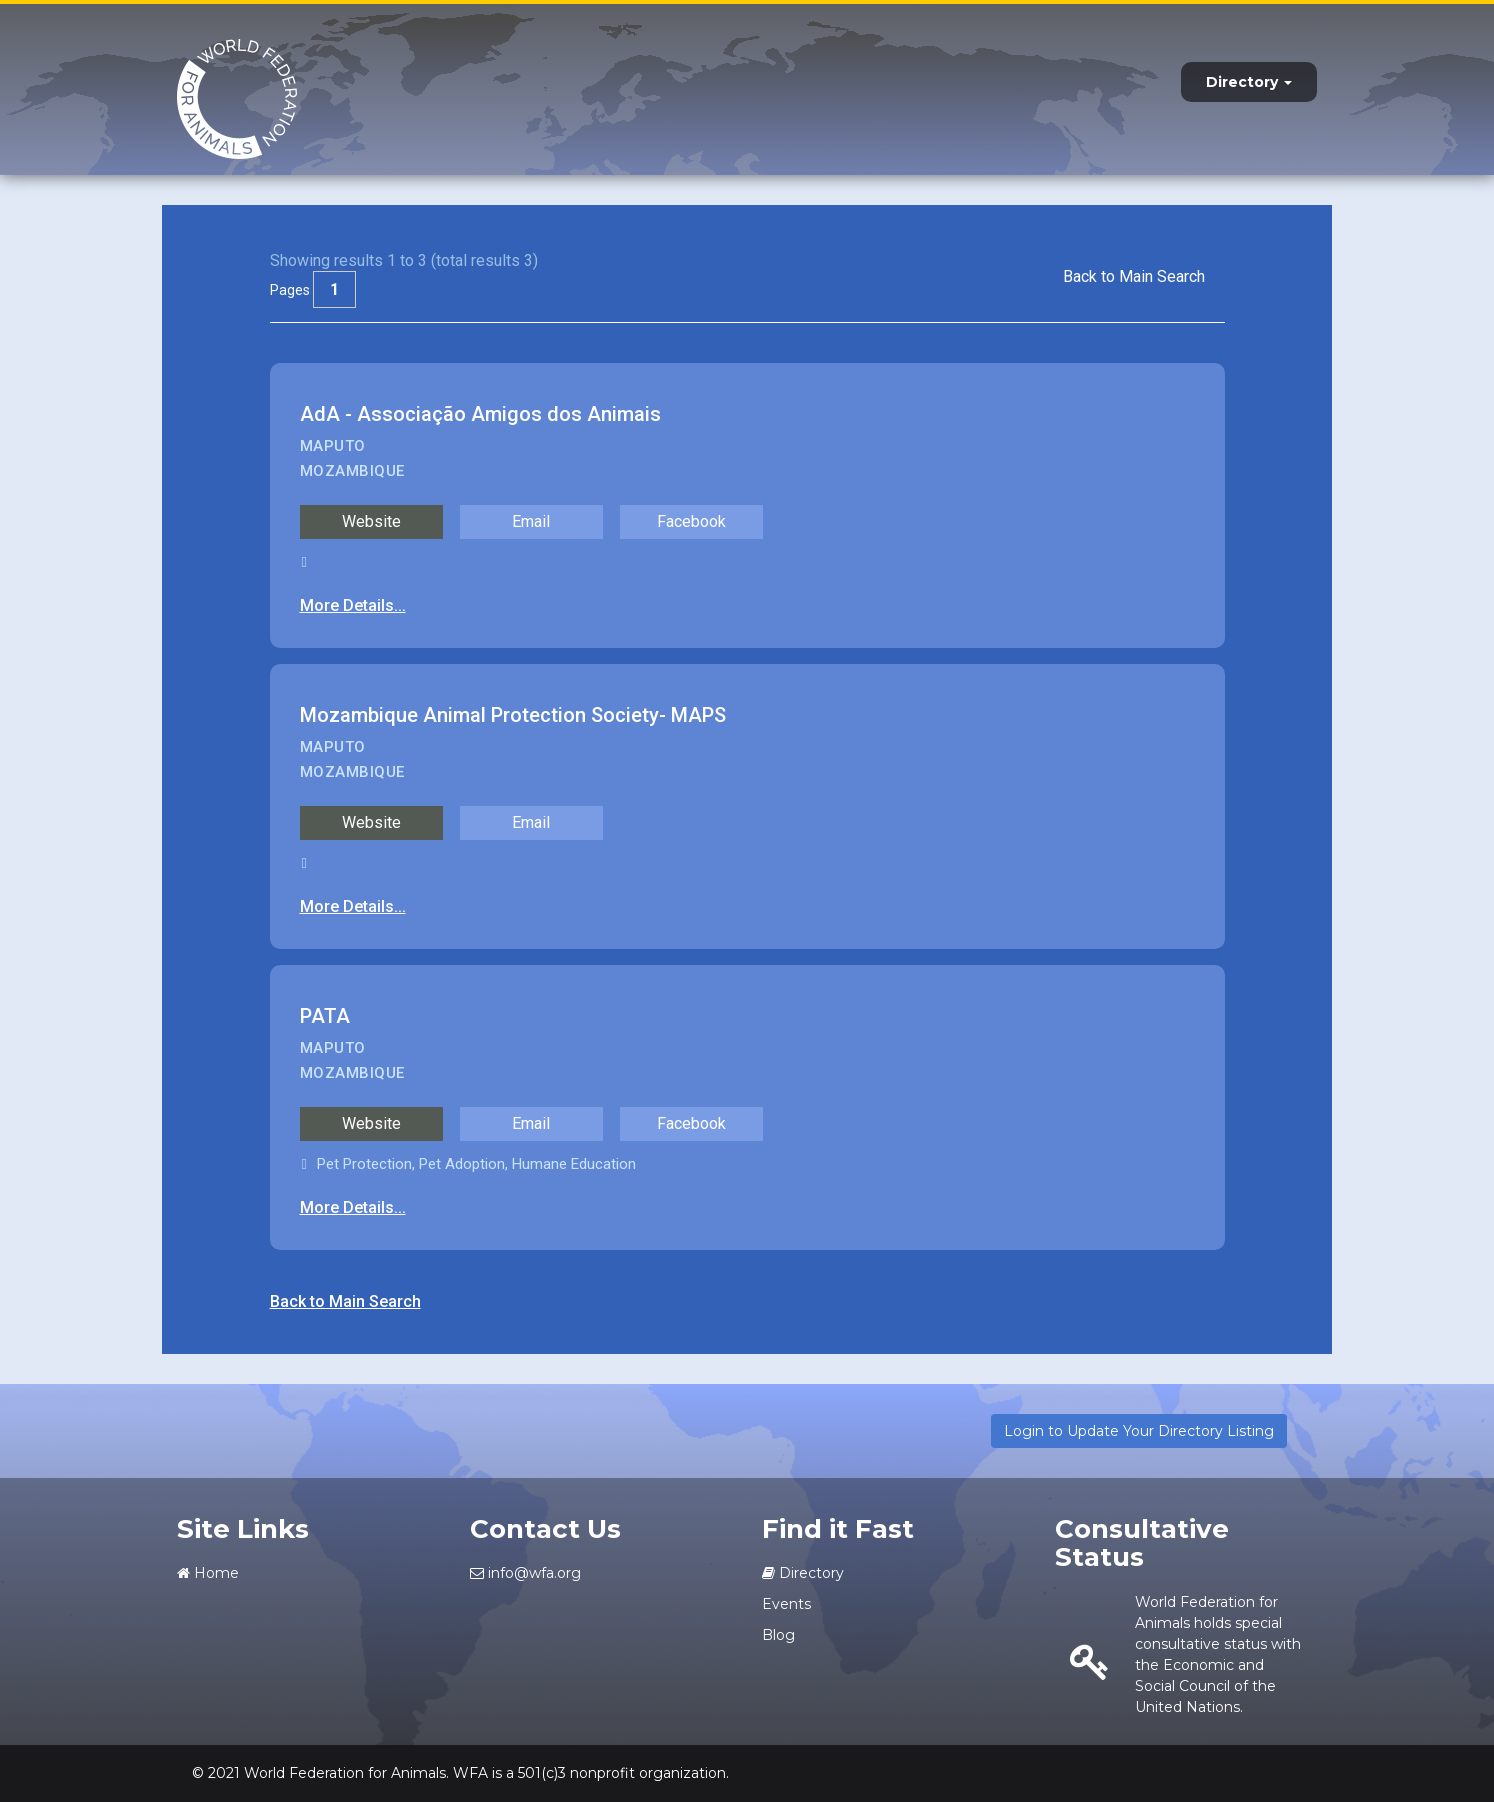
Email (531, 521)
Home (208, 1573)
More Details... (353, 605)
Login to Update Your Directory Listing (1139, 1431)
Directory (1249, 82)
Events (786, 1604)
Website (371, 521)
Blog (778, 1635)
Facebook (691, 521)
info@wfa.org (525, 1573)
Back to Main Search (1134, 276)
